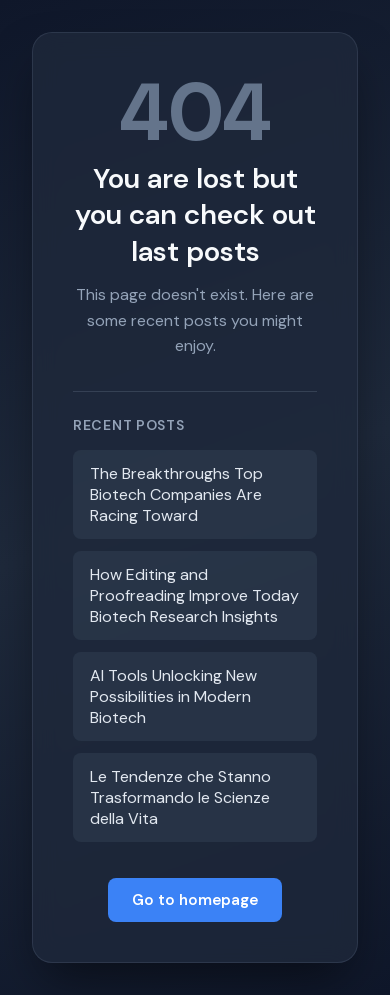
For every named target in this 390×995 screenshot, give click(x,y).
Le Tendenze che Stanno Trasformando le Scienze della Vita (180, 797)
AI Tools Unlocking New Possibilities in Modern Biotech (173, 696)
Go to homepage (195, 900)
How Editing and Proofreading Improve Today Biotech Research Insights (194, 595)
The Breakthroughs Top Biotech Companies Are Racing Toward (176, 494)
